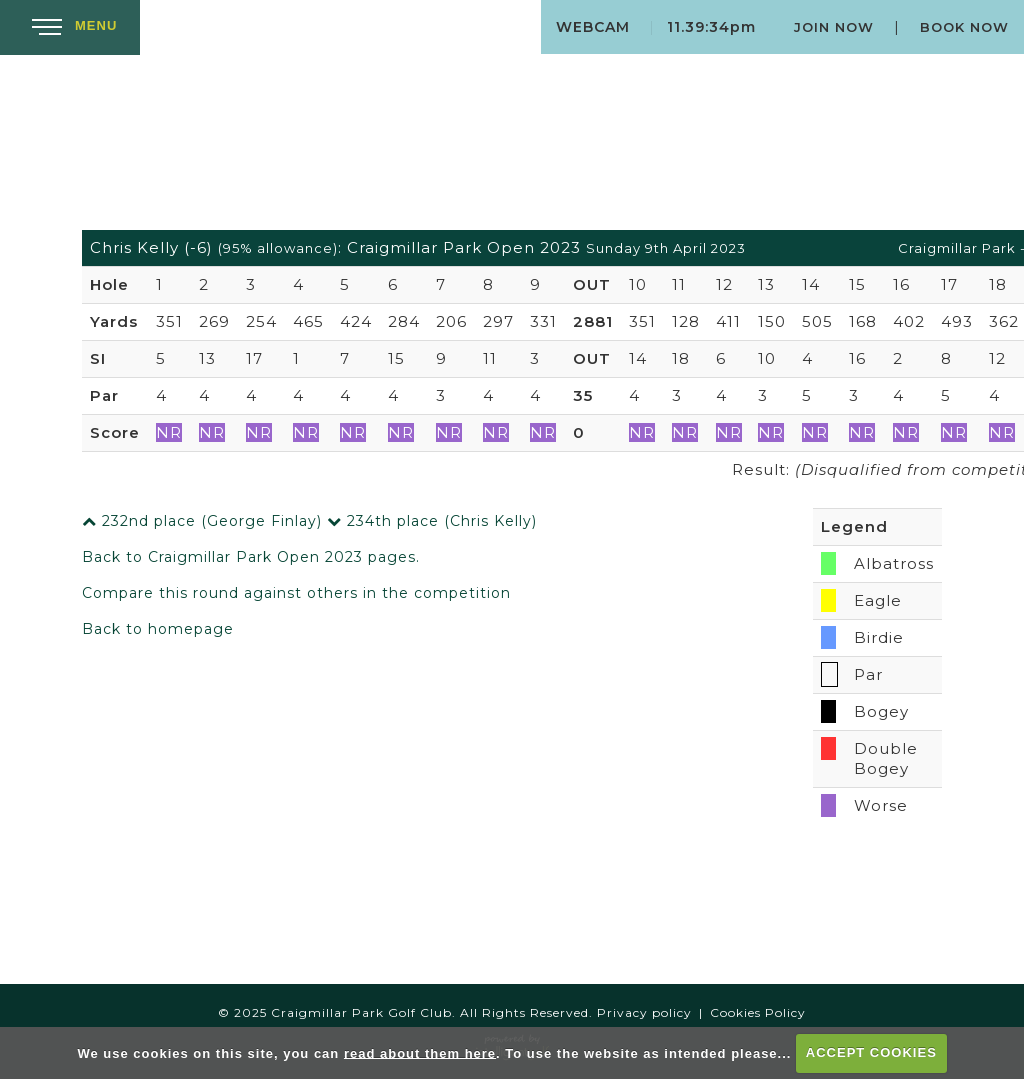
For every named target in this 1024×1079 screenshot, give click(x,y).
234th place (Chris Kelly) (432, 521)
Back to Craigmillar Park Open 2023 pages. (251, 557)
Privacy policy (644, 1012)
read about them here (420, 1052)
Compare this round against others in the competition (296, 593)
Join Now (834, 27)
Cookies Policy (758, 1012)
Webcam (593, 27)
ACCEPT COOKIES (871, 1052)
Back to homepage (158, 629)
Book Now (964, 27)
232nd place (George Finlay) (202, 521)
